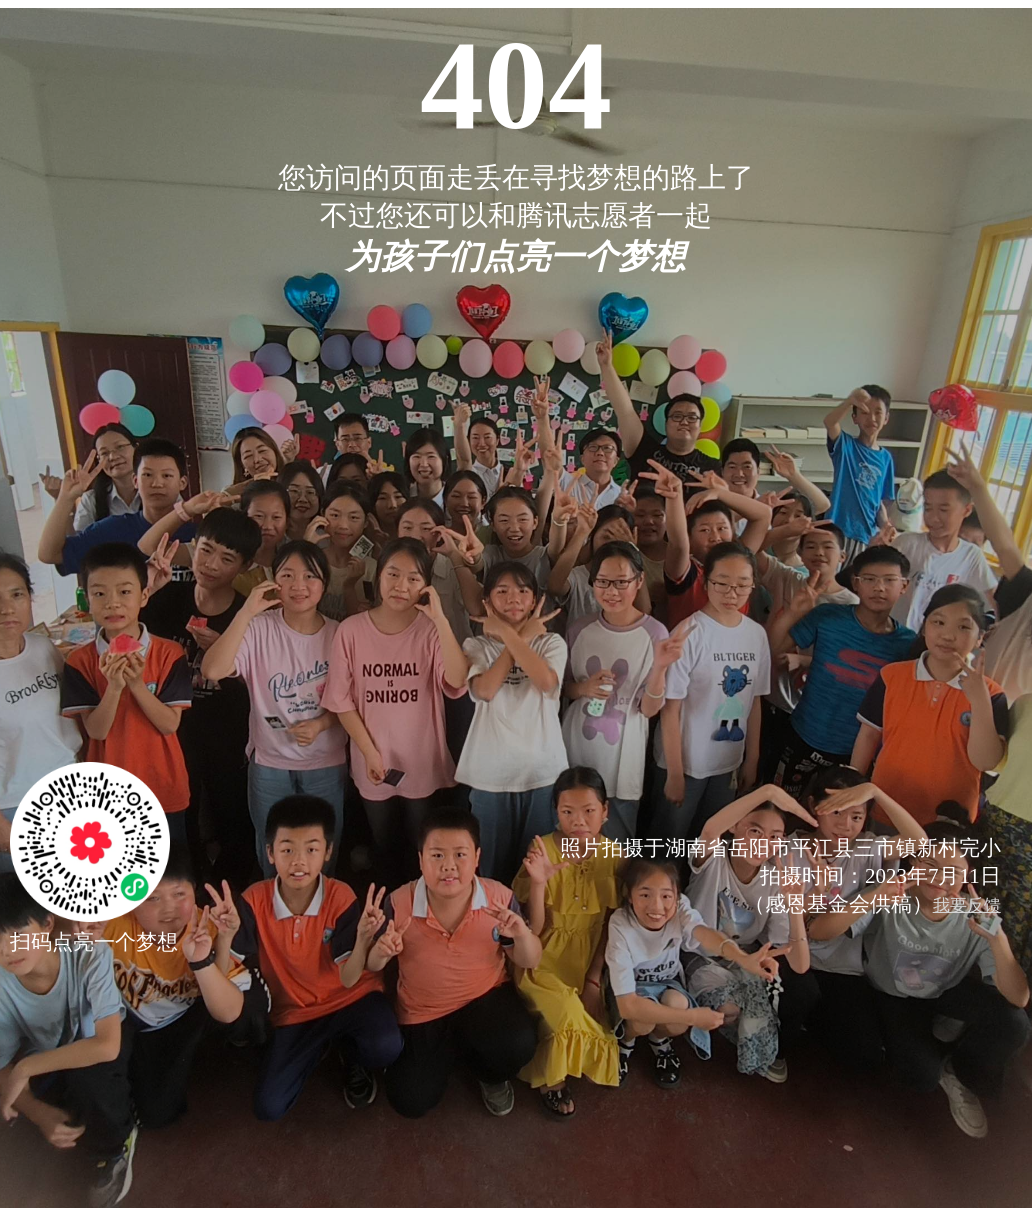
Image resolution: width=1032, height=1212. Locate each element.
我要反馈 (967, 905)
